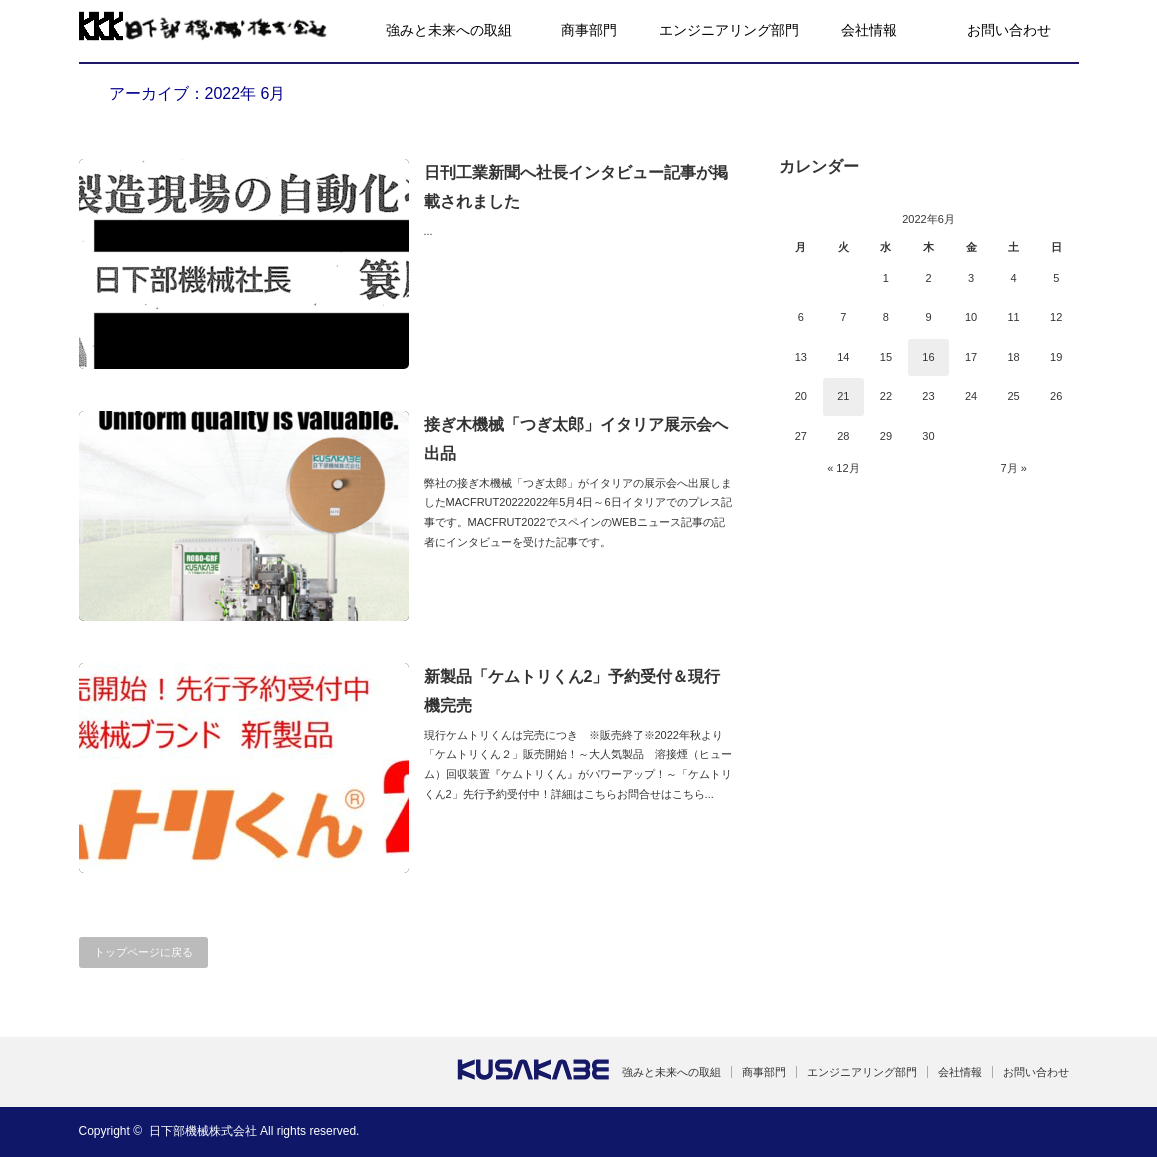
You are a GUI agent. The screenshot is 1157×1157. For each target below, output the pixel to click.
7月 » (1013, 468)
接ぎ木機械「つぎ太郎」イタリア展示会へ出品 (576, 439)
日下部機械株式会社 (203, 1131)
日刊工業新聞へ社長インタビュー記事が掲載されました (576, 187)
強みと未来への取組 (449, 30)
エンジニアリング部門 (729, 30)
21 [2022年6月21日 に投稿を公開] (843, 396)
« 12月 (843, 468)
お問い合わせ (1009, 30)
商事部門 (589, 30)
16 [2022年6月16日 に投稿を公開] (928, 357)
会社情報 (869, 30)
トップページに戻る (143, 952)
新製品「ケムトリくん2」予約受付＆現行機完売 (572, 691)
